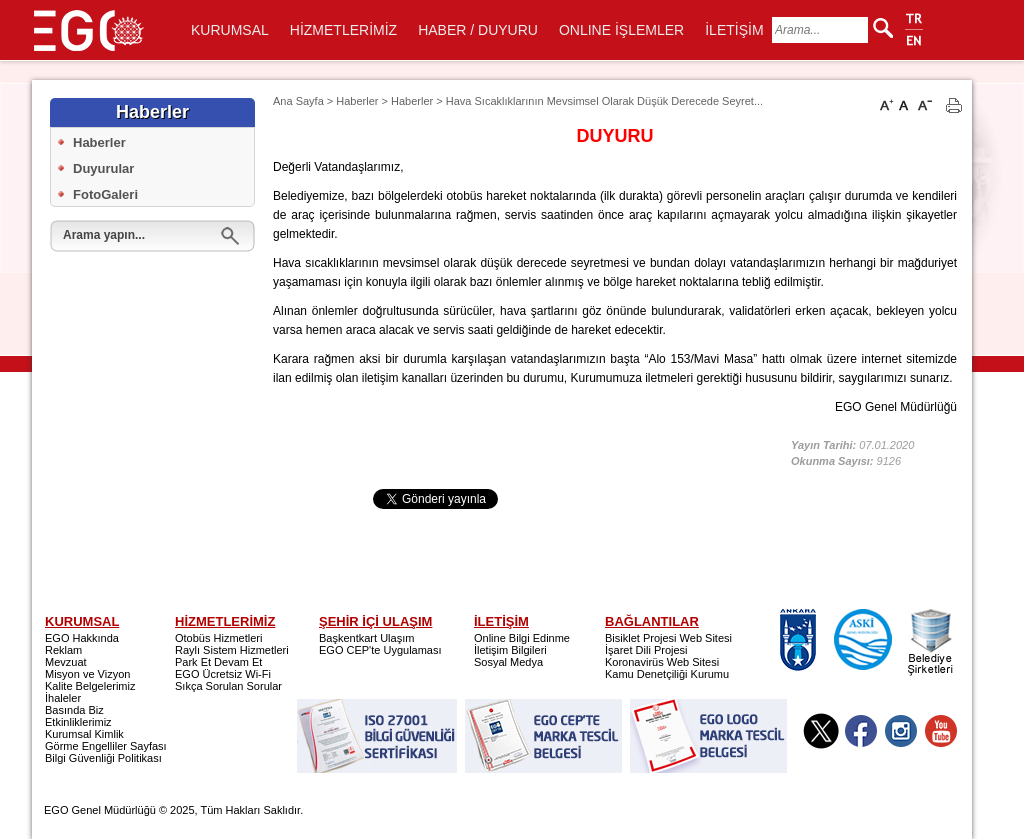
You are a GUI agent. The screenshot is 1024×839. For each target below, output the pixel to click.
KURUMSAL (230, 30)
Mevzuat (66, 662)
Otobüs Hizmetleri (218, 638)
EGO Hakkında (82, 638)
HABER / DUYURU (478, 30)
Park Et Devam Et (218, 662)
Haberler (99, 142)
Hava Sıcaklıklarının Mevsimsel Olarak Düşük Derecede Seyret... (604, 101)
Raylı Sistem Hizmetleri (232, 650)
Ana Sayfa (298, 101)
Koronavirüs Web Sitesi (662, 662)
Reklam (63, 650)
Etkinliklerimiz (78, 722)
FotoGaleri (105, 194)
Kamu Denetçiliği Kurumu (667, 674)
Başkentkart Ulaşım (366, 638)
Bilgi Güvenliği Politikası (103, 758)
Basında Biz (74, 710)
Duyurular (103, 168)
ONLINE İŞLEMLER (621, 30)
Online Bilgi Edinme (522, 638)
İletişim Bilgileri (510, 650)
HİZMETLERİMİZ (343, 30)
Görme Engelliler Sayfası (106, 746)
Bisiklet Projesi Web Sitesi (668, 638)
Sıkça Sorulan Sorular (228, 686)
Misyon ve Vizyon (87, 674)
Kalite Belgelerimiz (90, 686)
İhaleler (63, 698)
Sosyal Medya (508, 662)
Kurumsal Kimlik (84, 734)
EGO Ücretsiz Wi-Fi (223, 674)
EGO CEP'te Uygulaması (380, 650)
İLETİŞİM (734, 30)
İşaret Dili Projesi (646, 650)
